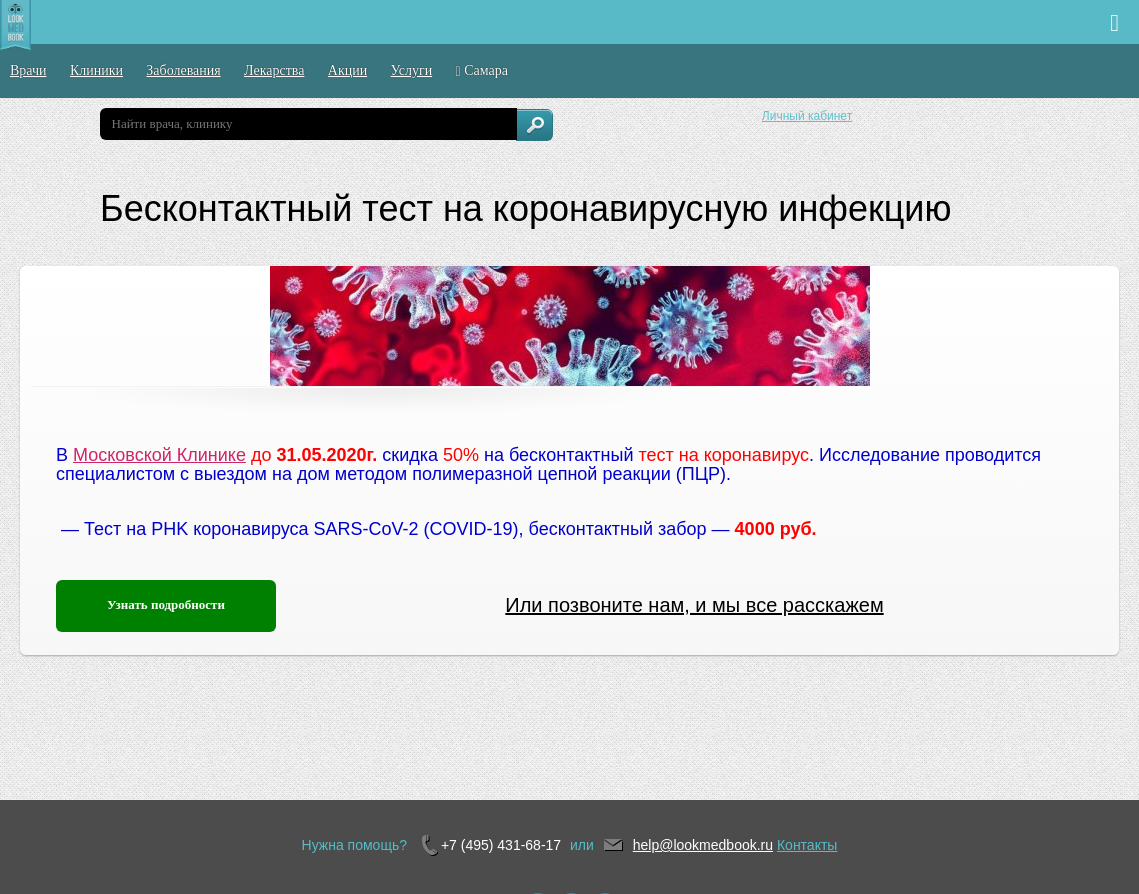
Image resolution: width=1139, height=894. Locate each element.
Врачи (28, 70)
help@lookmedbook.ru (703, 845)
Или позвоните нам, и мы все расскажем (694, 605)
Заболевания (183, 70)
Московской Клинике (159, 455)
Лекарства (274, 70)
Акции (347, 70)
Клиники (96, 70)
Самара (482, 71)
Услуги (412, 70)
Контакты (807, 845)
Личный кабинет (807, 116)
